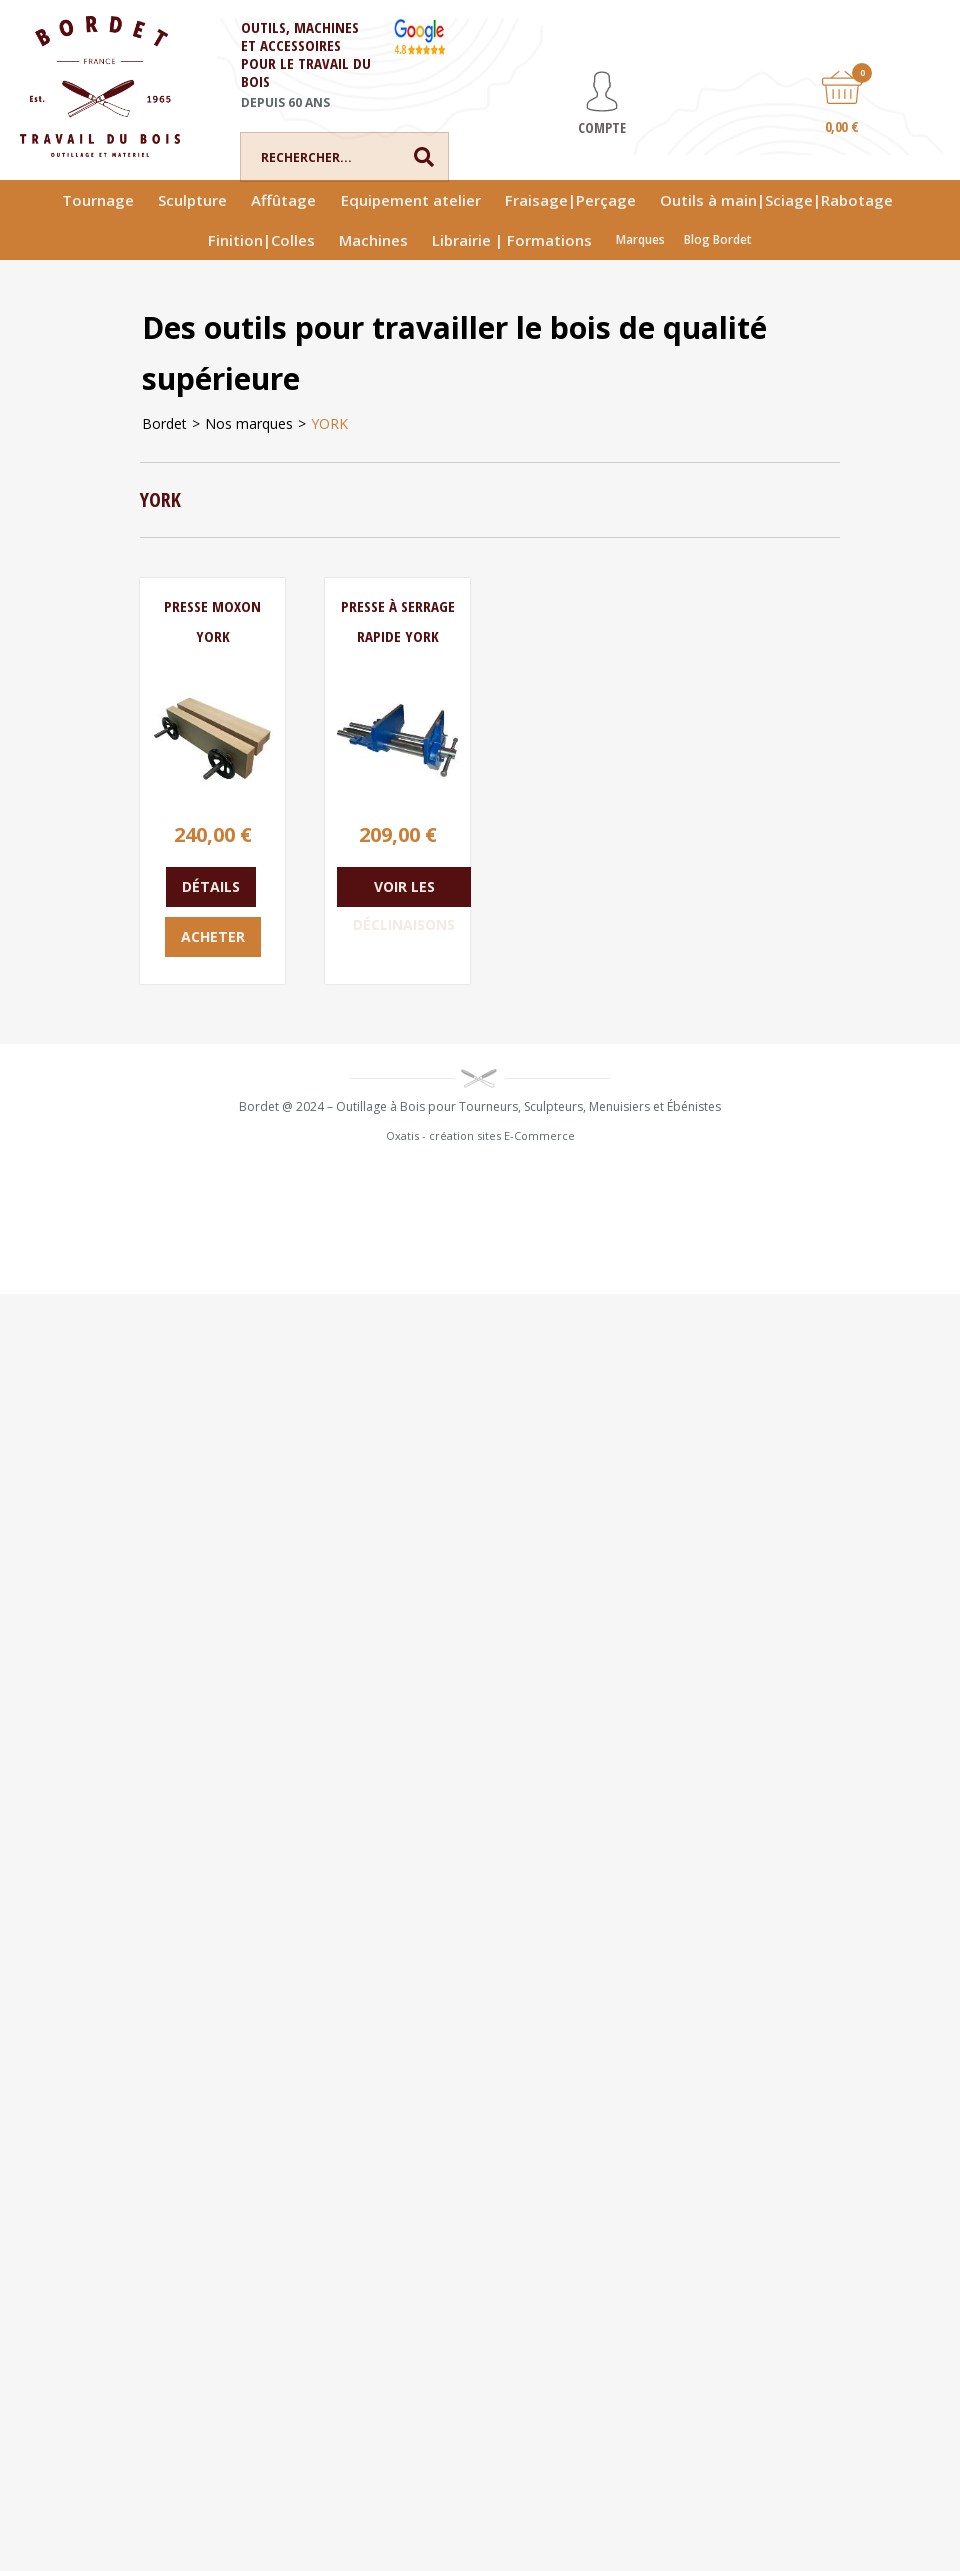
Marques (640, 239)
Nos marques (249, 423)
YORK (329, 423)
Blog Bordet (718, 239)
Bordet (164, 423)
